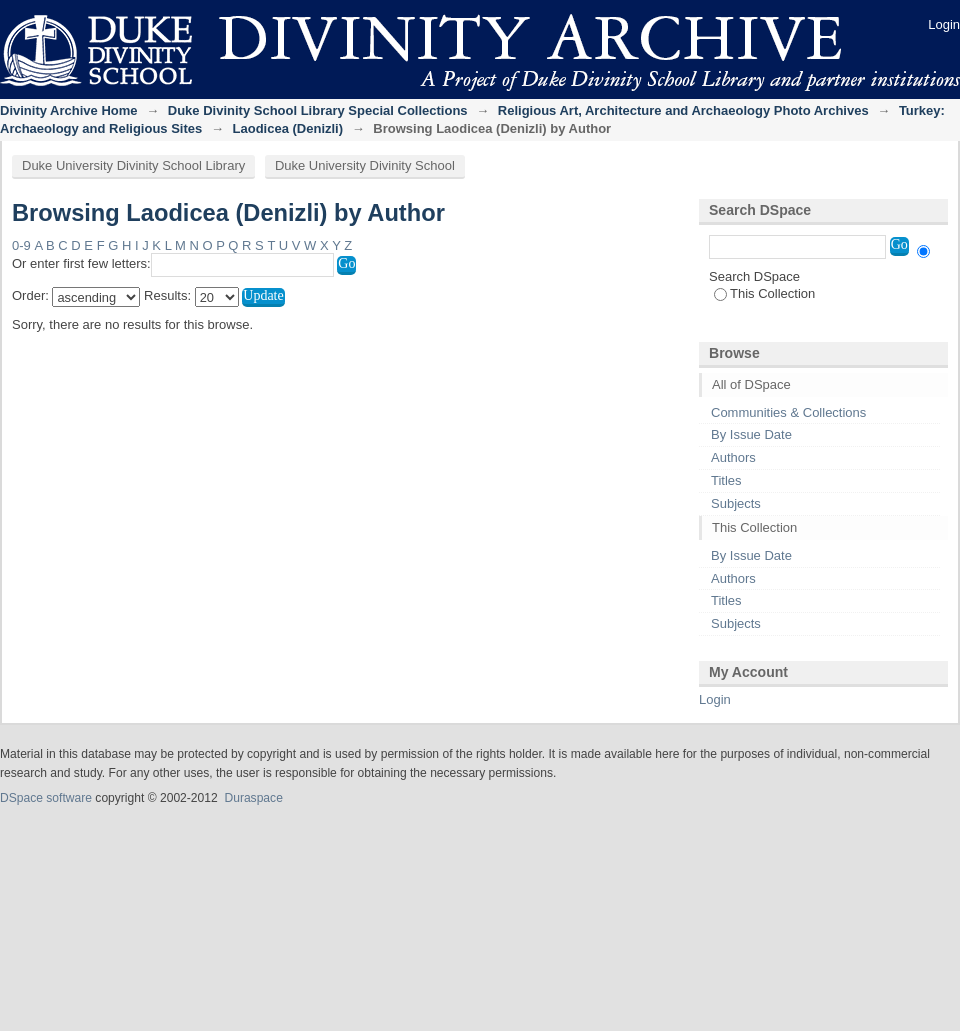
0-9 (21, 245)
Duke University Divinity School (365, 165)
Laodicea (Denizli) (288, 128)
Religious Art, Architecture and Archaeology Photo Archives (683, 110)
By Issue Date (751, 434)
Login (944, 24)
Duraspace (253, 798)
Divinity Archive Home (69, 110)
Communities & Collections (788, 412)
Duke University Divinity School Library (133, 165)
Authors (733, 457)
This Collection (764, 293)
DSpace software (46, 798)
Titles (726, 480)
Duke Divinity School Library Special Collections (318, 110)
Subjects (736, 503)
